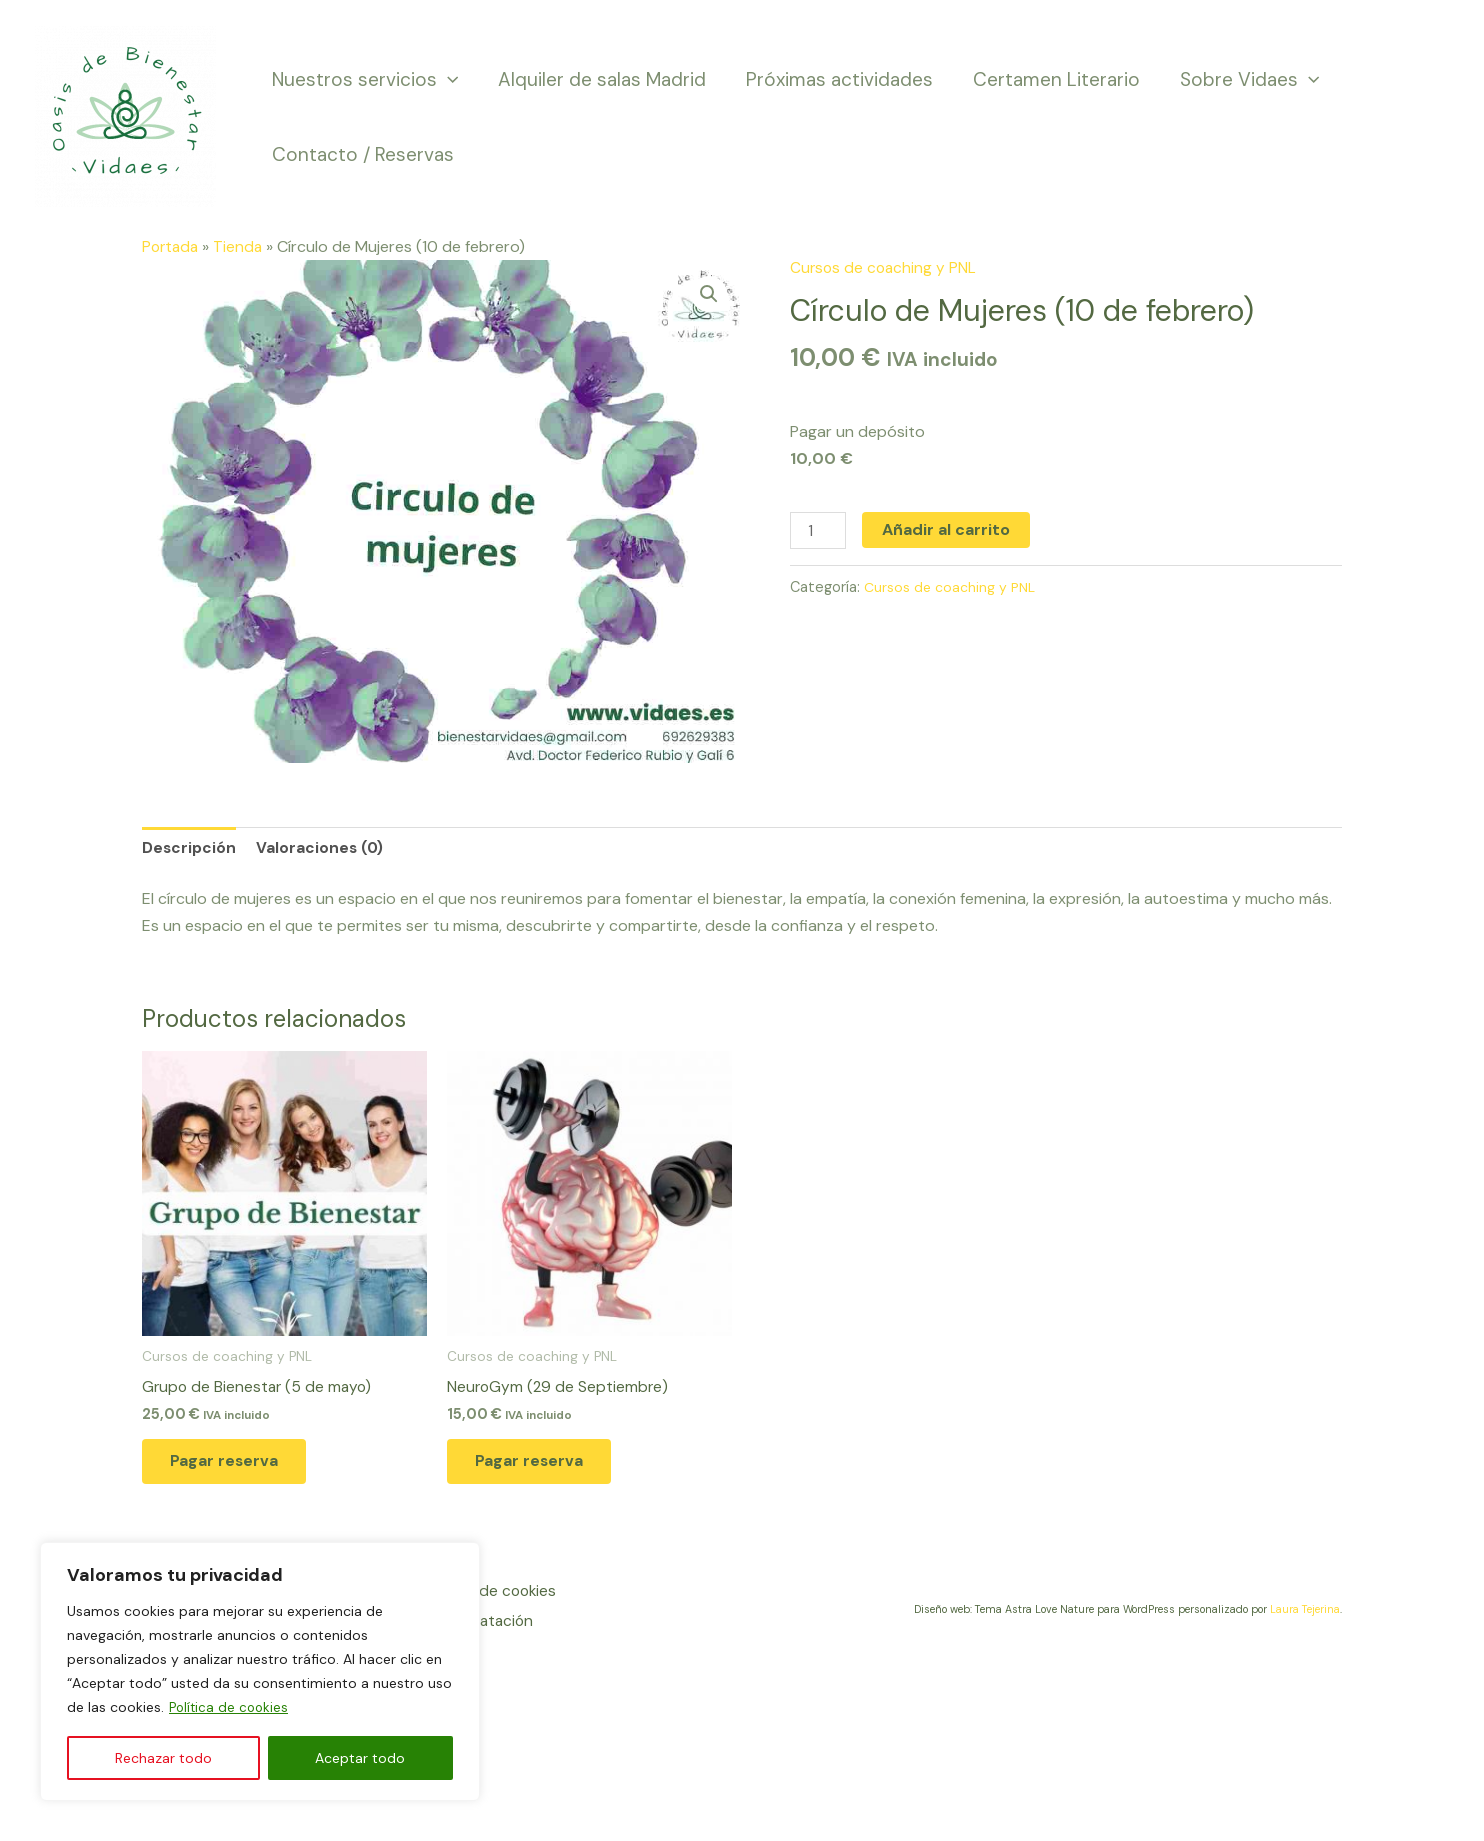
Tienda (242, 246)
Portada (172, 246)
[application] (446, 79)
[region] (260, 1672)
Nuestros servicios (364, 79)
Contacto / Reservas (362, 154)
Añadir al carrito (948, 529)
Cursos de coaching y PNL (885, 267)
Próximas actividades (834, 79)
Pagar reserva (236, 1468)
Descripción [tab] (190, 848)
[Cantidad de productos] (819, 531)
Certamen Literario (1049, 79)
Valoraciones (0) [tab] (323, 848)
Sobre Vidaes (1240, 79)
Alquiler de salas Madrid (599, 79)
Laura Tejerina (1305, 1618)
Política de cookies (231, 1708)
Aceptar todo (360, 1758)
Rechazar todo (163, 1758)
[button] (708, 294)
